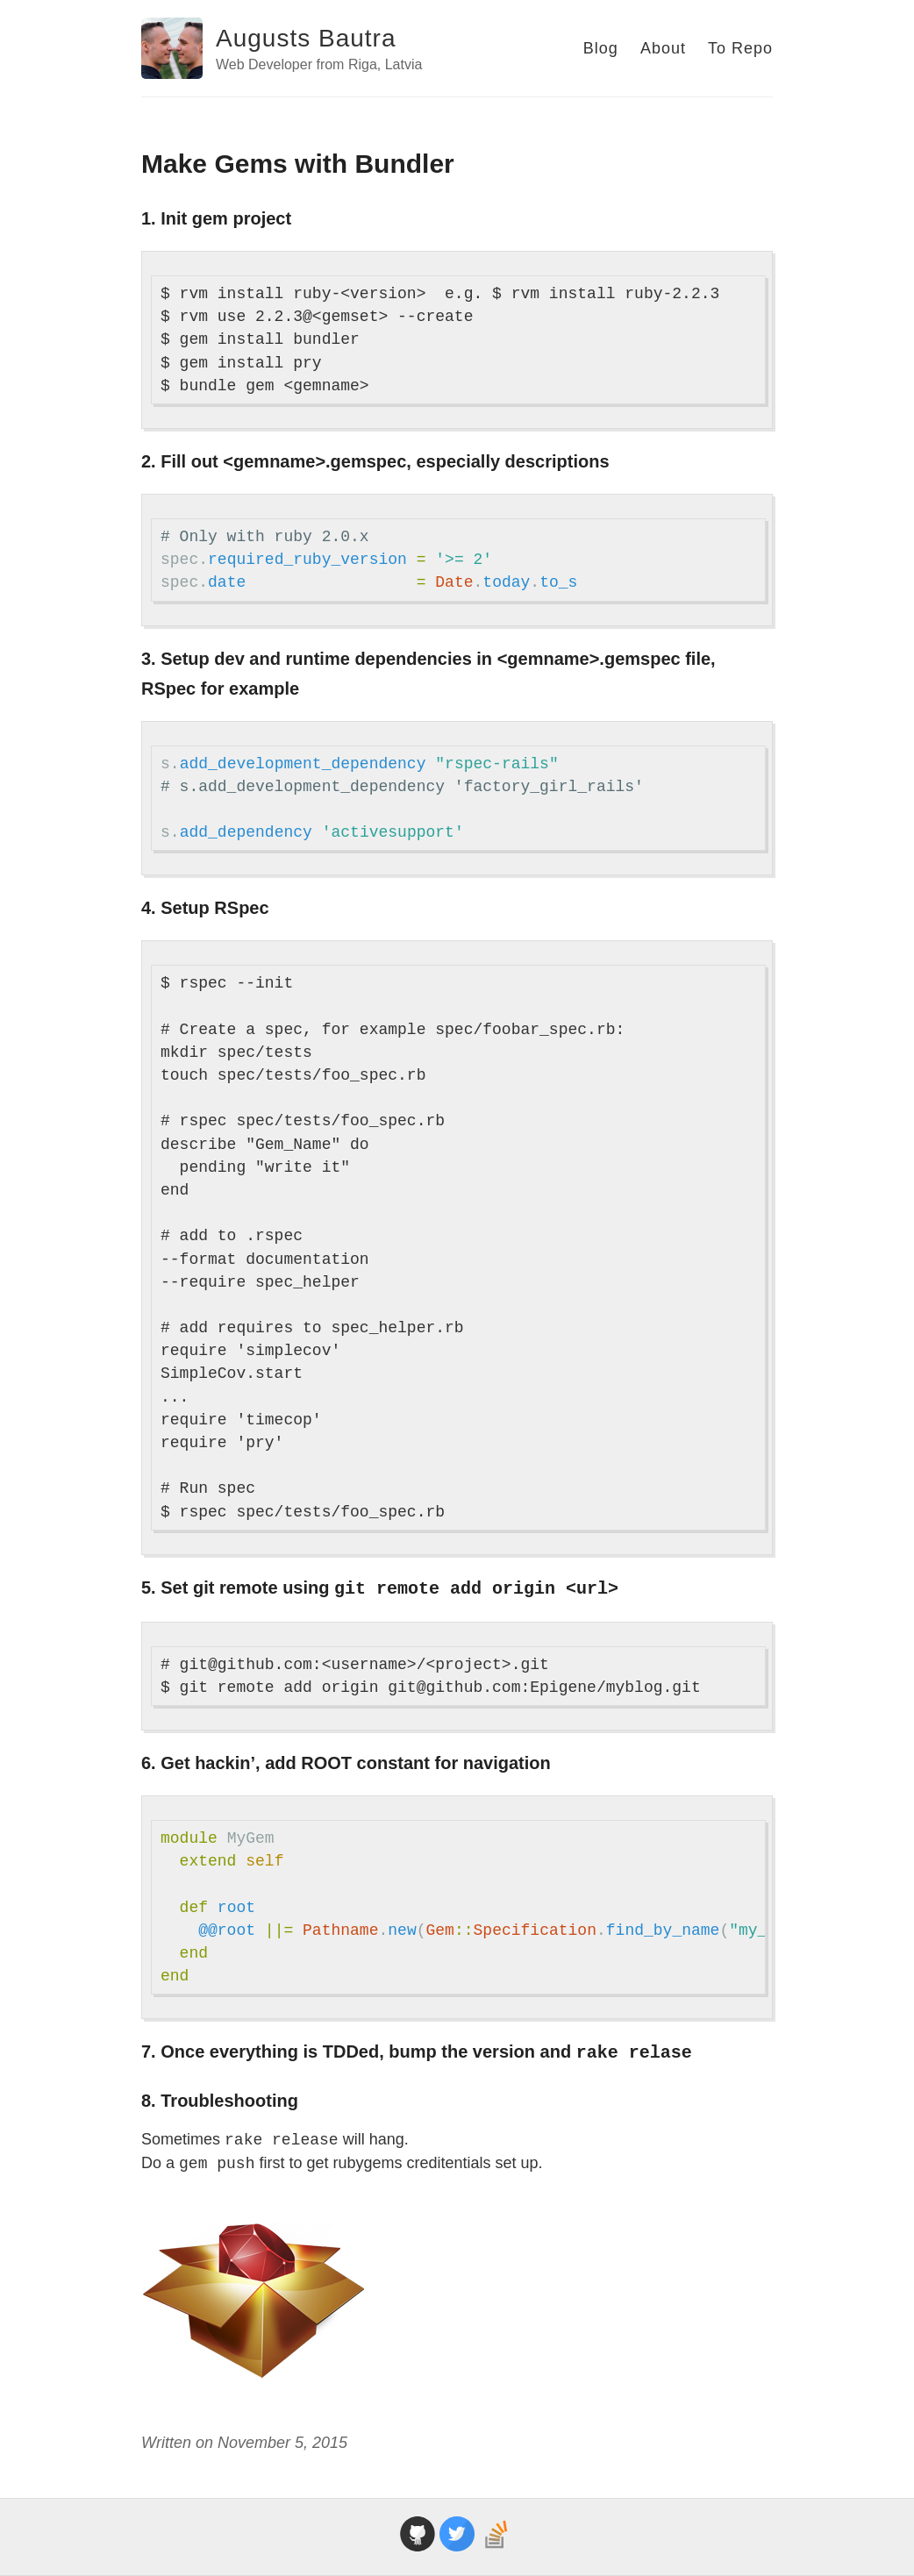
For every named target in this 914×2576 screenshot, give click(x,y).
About (663, 48)
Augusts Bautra (306, 38)
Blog (600, 48)
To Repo (740, 48)
